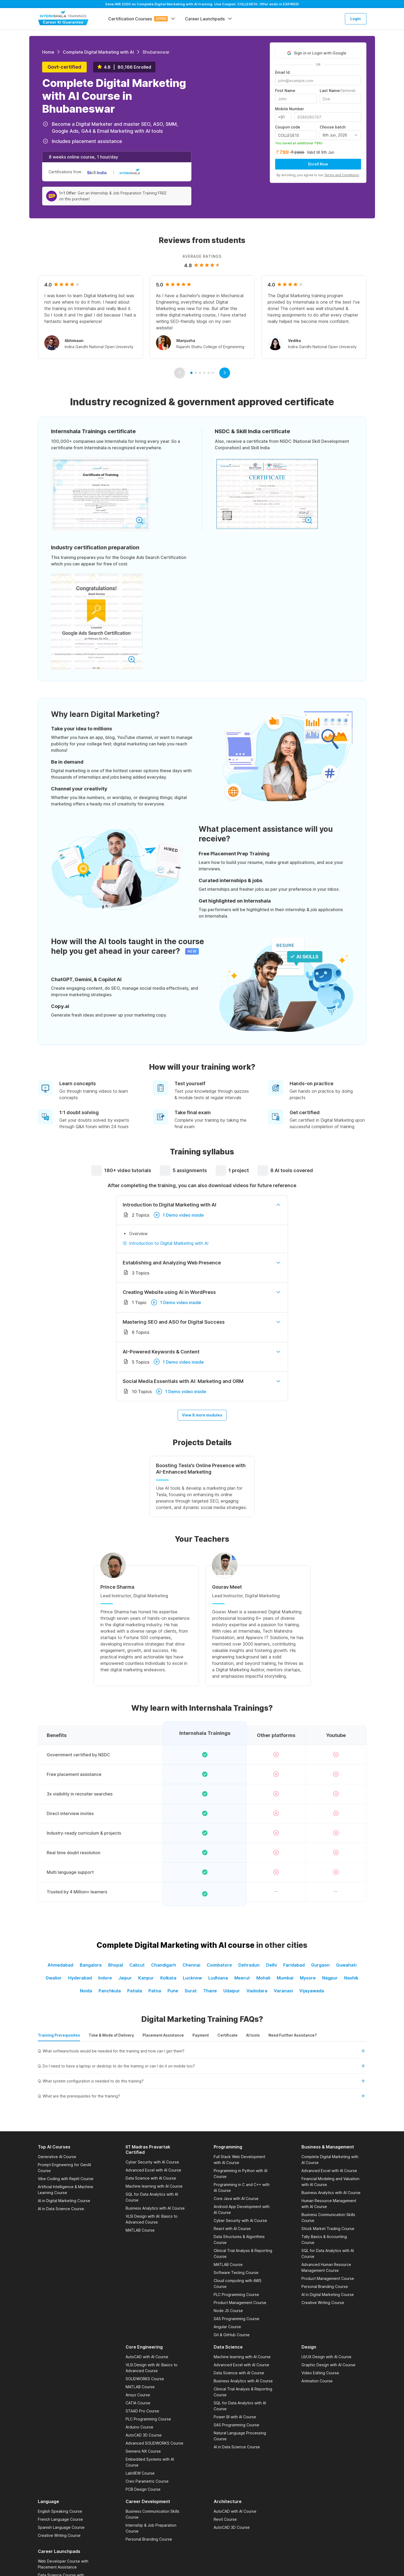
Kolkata (168, 1978)
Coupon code (287, 127)
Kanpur (146, 1978)
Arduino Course (139, 2427)
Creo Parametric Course (147, 2481)
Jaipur (125, 1978)
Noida (86, 1990)
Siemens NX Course (143, 2451)
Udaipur (231, 1990)
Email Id (282, 72)
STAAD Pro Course (142, 2411)
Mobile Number (289, 109)
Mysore (308, 1978)
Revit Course (225, 2519)
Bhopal (115, 1965)
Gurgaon (320, 1965)
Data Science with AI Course (151, 2178)
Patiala (134, 1990)
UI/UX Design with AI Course (326, 2356)
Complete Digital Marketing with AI (98, 52)
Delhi (271, 1965)
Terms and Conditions (341, 175)
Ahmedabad (60, 1965)
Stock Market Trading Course (327, 2228)
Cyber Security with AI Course (152, 2162)
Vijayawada (311, 1990)
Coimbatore (219, 1965)
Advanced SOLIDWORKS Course (154, 2443)
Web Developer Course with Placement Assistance (63, 2564)
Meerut (242, 1978)
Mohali (263, 1978)
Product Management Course (240, 2302)
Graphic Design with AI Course (328, 2364)
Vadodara (256, 1990)
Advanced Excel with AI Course (153, 2170)
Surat (191, 1990)
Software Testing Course (236, 2272)
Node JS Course (228, 2310)
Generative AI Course (57, 2156)
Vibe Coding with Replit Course (65, 2178)
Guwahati (346, 1965)
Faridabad (294, 1965)
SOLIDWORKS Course (145, 2378)
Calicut (137, 1965)
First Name (285, 91)
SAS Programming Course (236, 2318)
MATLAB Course (140, 2230)
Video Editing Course (320, 2373)
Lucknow (192, 1978)
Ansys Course (138, 2395)
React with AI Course (232, 2228)
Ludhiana (218, 1978)
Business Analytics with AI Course (155, 2208)
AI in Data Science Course (61, 2208)
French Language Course (60, 2519)
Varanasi (283, 1990)
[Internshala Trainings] (63, 18)
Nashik (351, 1978)
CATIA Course (138, 2403)
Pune (173, 1990)
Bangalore (91, 1965)
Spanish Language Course (61, 2527)
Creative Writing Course (322, 2302)
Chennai (191, 1965)
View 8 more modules (202, 1415)
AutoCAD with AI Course (147, 2356)
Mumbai (285, 1978)
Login (355, 18)
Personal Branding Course (324, 2286)
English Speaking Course (60, 2511)
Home (48, 52)
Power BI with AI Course (235, 2417)
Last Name (337, 91)
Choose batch (332, 127)
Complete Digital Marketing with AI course (175, 1945)
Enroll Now (318, 164)
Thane (210, 1990)
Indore (105, 1978)
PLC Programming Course (236, 2294)
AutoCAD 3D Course (144, 2435)
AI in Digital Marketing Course (64, 2200)
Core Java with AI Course (236, 2198)
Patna (154, 1990)
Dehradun (249, 1965)
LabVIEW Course (140, 2473)
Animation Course (317, 2381)
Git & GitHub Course (232, 2334)
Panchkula (110, 1990)
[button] (202, 2053)
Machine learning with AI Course (154, 2186)
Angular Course (227, 2326)
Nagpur (330, 1978)
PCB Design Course (143, 2489)
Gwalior (54, 1978)
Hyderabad (80, 1978)
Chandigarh (163, 1965)
